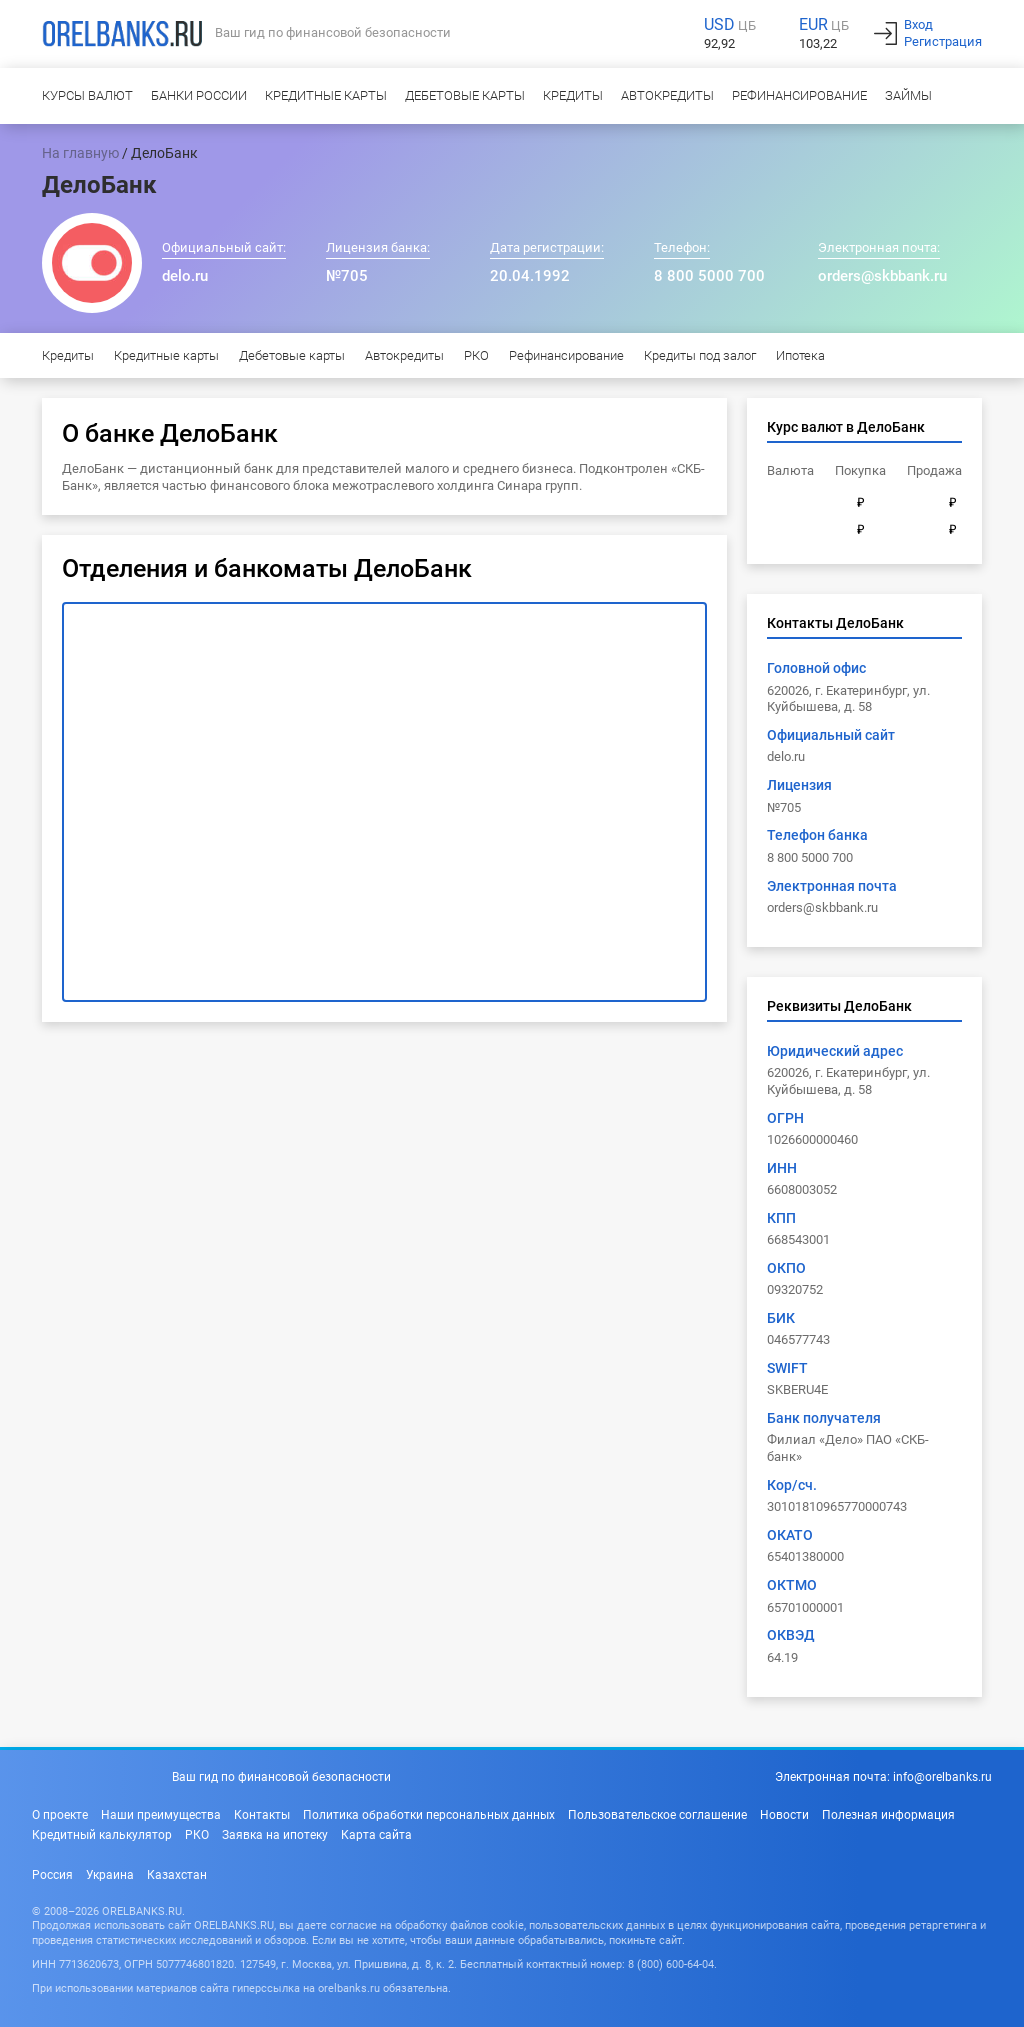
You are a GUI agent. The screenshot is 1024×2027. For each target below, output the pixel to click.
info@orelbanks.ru (942, 1777)
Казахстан (177, 1875)
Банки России (199, 95)
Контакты (262, 1815)
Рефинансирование (799, 95)
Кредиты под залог (700, 355)
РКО (476, 355)
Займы (908, 95)
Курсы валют (87, 95)
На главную (80, 153)
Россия (52, 1875)
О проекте (60, 1815)
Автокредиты (667, 95)
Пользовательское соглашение (657, 1815)
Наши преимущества (161, 1815)
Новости (784, 1815)
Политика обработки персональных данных (429, 1815)
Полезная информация (888, 1815)
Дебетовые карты (465, 95)
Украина (110, 1875)
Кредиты (573, 95)
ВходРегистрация (943, 33)
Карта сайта (376, 1835)
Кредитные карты (326, 95)
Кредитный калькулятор (102, 1835)
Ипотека (800, 355)
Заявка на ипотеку (275, 1835)
